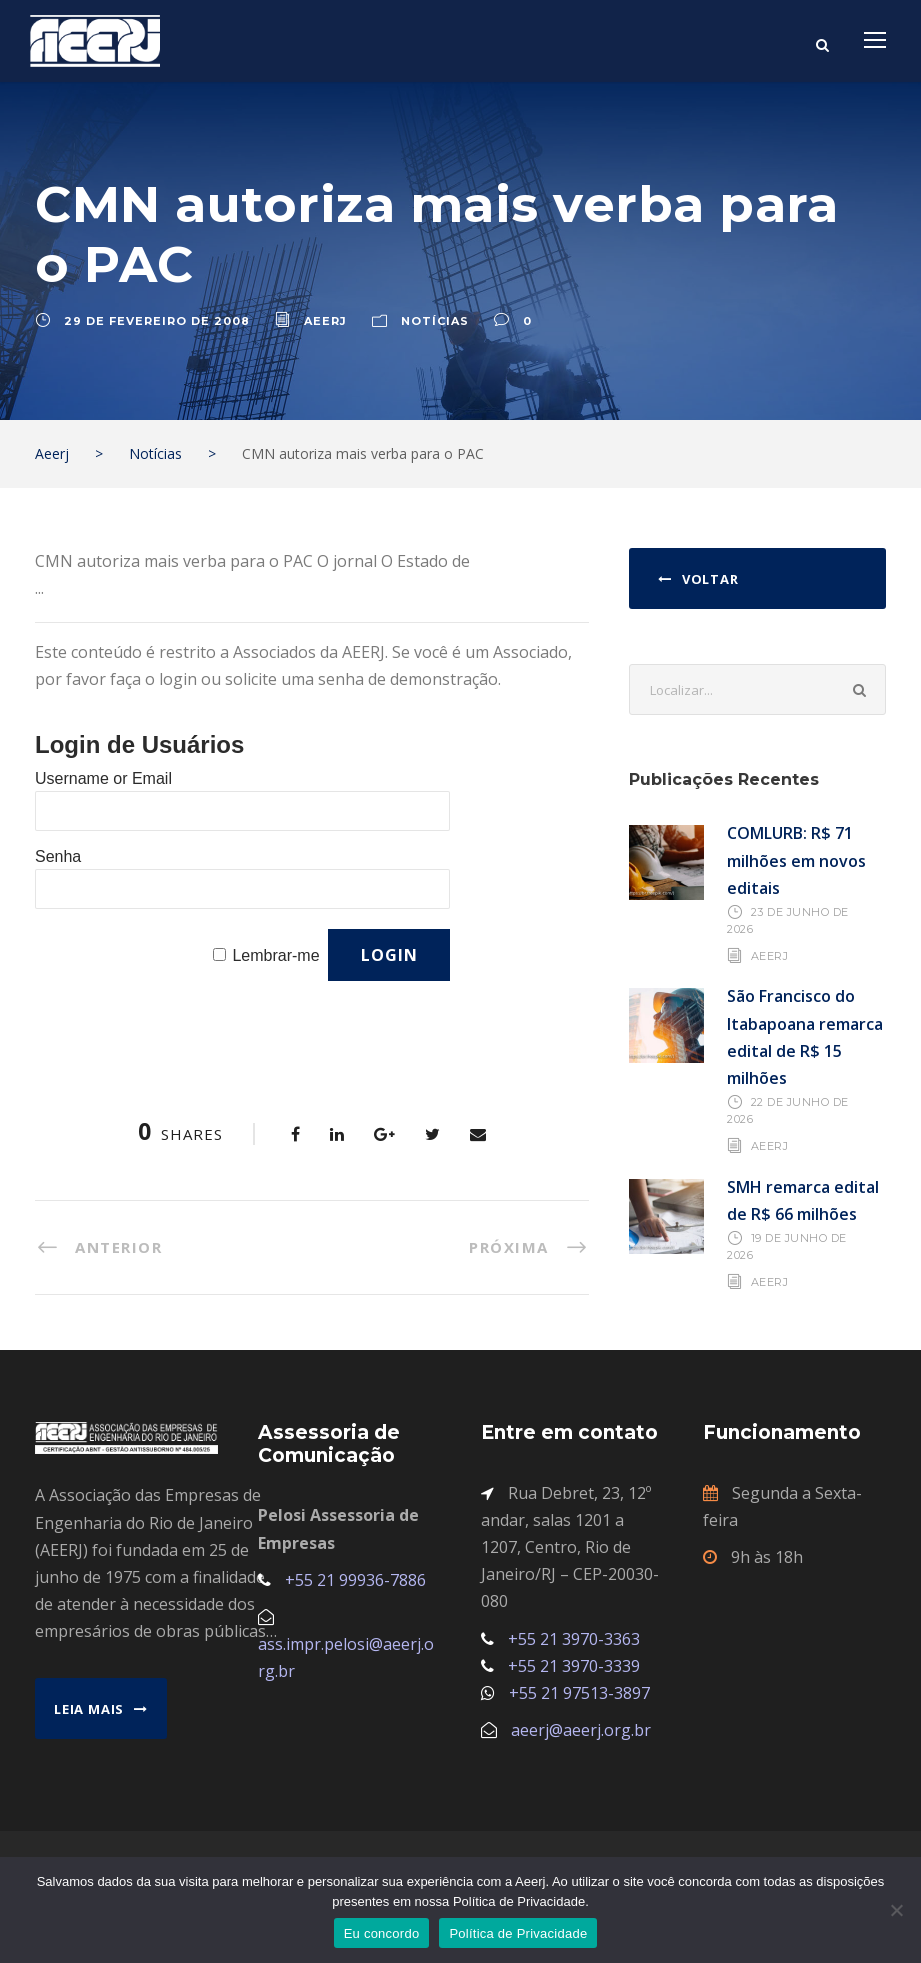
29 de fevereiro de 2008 (157, 321)
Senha (58, 856)
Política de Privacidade (518, 1933)
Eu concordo (382, 1933)
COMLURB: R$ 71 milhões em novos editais (796, 860)
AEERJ (770, 956)
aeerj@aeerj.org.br (581, 1730)
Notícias (435, 321)
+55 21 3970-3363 (574, 1639)
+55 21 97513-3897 (579, 1693)
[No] (896, 1910)
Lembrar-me (275, 955)
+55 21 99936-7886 (355, 1580)
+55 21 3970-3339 (574, 1666)
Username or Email (103, 778)
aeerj (325, 321)
